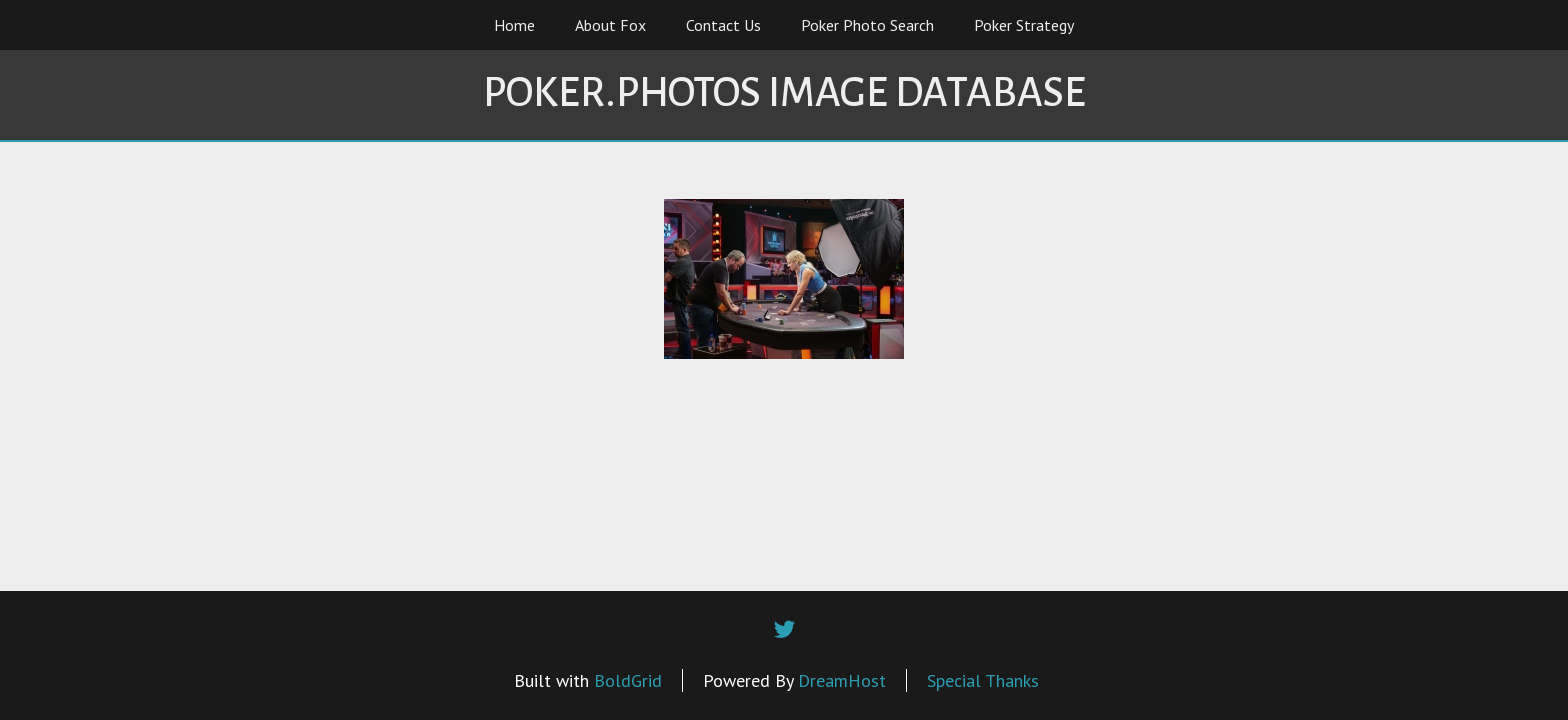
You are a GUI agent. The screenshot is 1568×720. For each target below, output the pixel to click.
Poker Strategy (1024, 25)
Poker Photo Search (867, 25)
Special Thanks (983, 680)
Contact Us (723, 25)
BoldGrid (628, 680)
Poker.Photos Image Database (784, 93)
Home (514, 25)
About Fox (610, 25)
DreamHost (842, 680)
